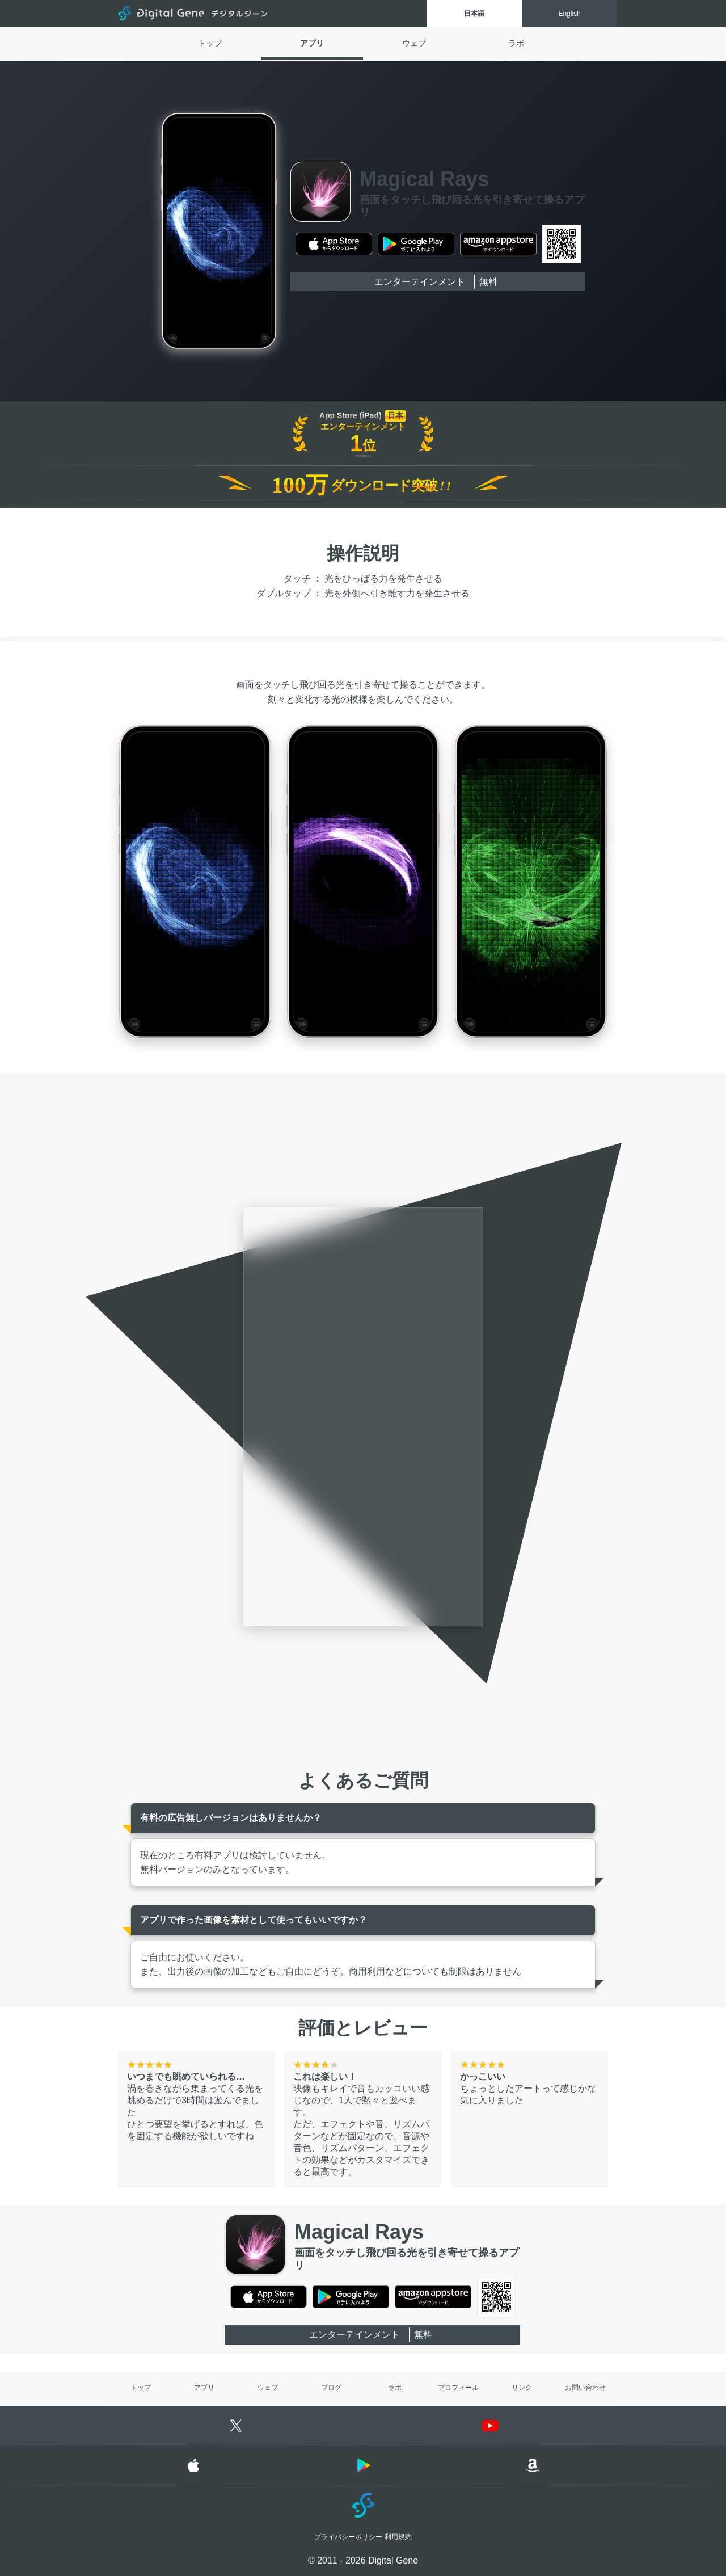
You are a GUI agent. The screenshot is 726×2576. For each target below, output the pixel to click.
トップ (210, 43)
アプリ (312, 43)
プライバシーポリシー (348, 2537)
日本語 (474, 14)
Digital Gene (194, 13)
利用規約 (398, 2537)
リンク (522, 2388)
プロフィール (458, 2388)
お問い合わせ (585, 2388)
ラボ (516, 43)
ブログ (331, 2388)
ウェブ (414, 43)
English (569, 14)
